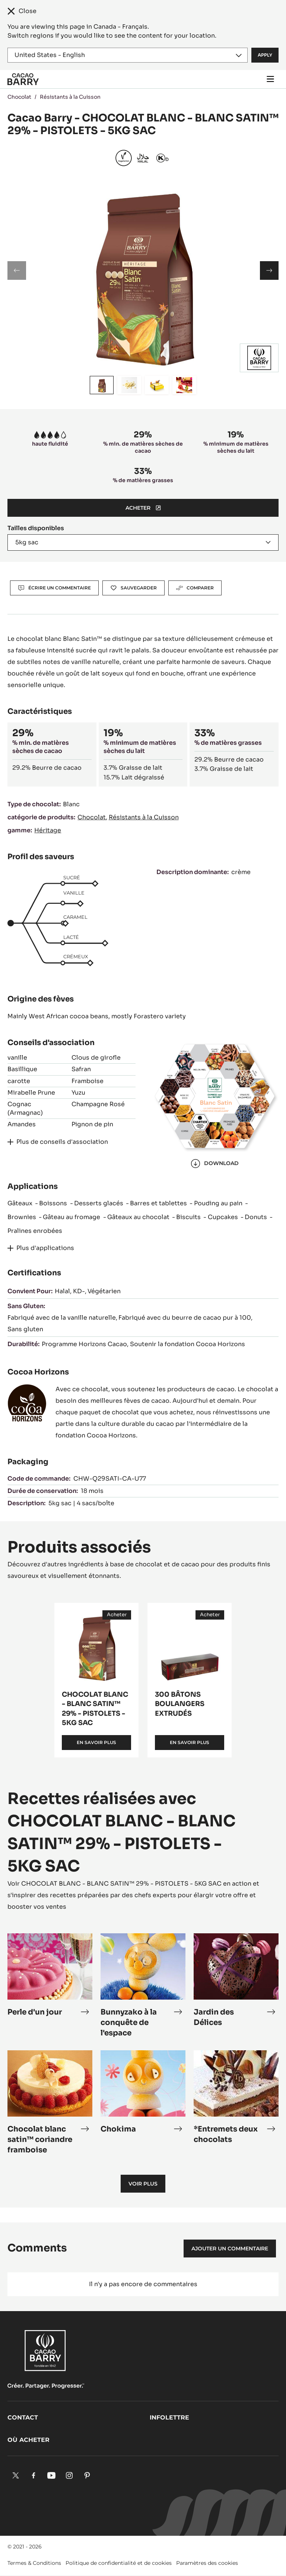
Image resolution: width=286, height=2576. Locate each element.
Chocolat (19, 97)
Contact (22, 2417)
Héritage (47, 830)
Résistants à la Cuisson (70, 97)
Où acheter (28, 2439)
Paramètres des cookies (207, 2563)
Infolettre (169, 2417)
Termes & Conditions (34, 2563)
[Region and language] (127, 55)
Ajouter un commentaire (229, 2248)
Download (215, 1163)
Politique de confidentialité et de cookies (119, 2563)
